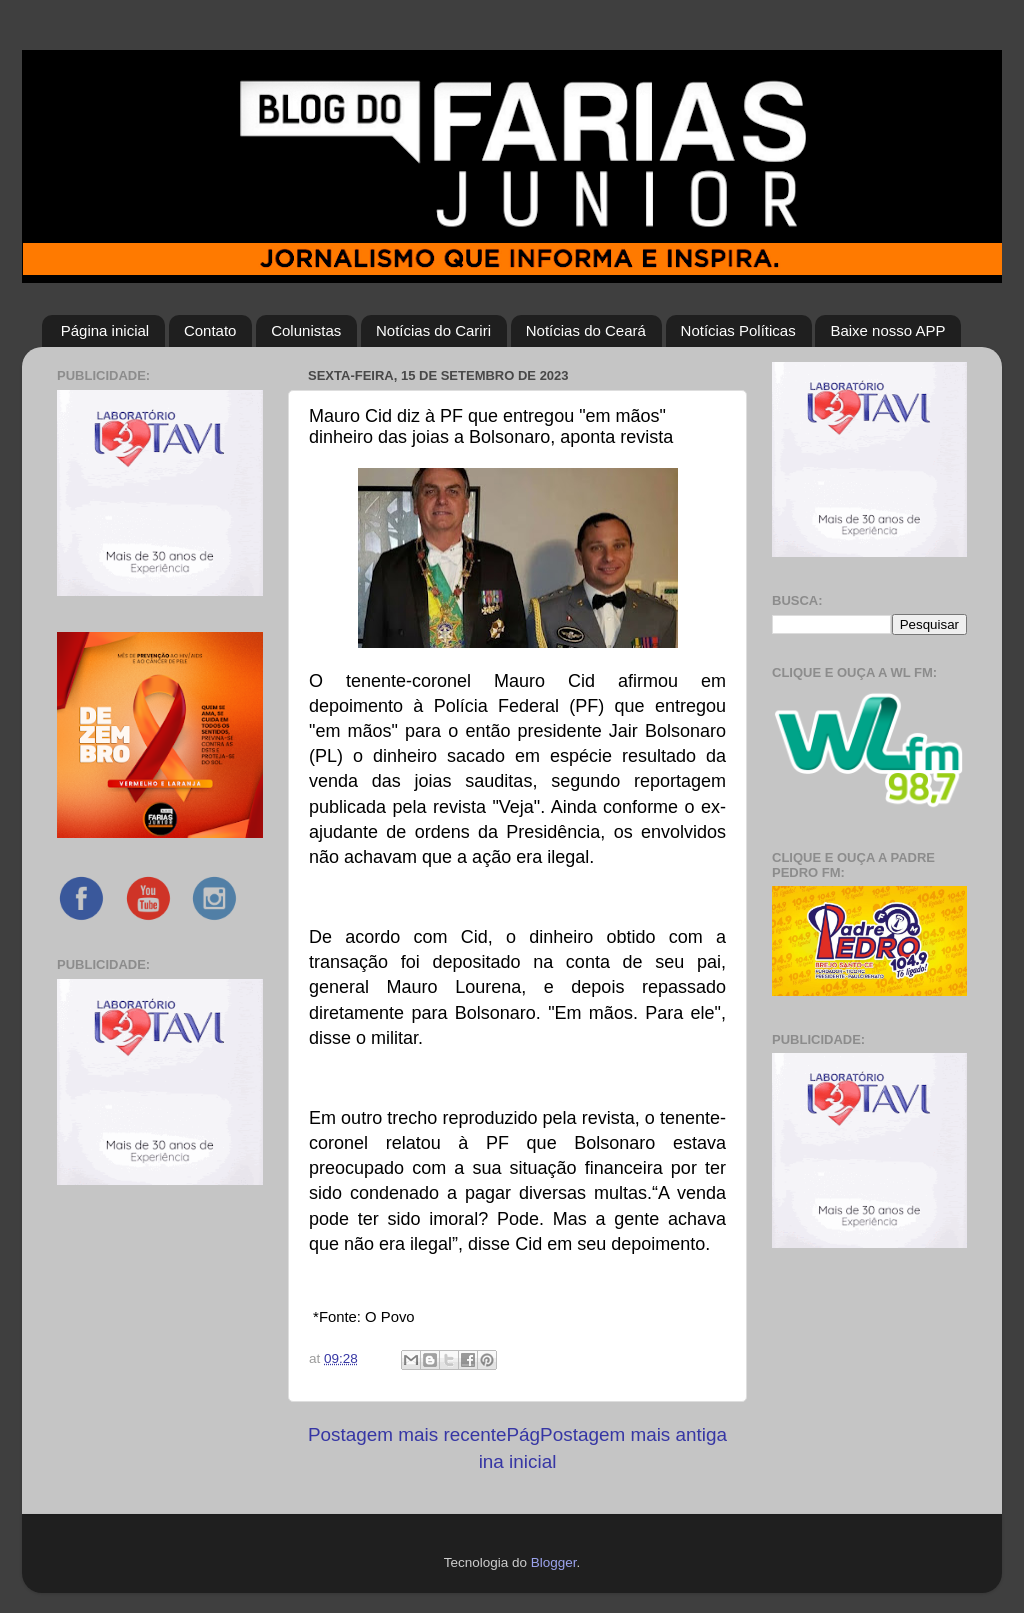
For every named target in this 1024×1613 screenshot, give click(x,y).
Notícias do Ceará (586, 330)
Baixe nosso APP (887, 330)
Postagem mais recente (407, 1434)
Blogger (554, 1562)
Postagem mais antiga (633, 1434)
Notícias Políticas (738, 330)
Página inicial (105, 330)
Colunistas (306, 330)
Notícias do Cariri (433, 330)
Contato (210, 330)
